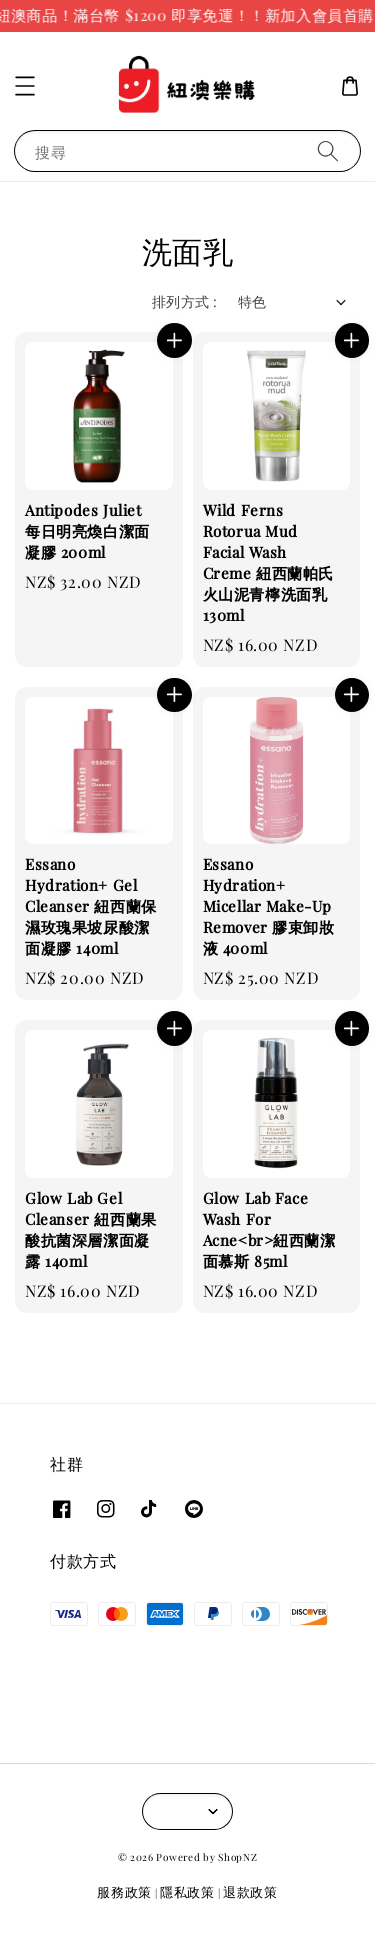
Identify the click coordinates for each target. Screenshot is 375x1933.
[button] (25, 86)
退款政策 (250, 1891)
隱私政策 (187, 1891)
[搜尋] (328, 150)
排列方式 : (184, 301)
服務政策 (124, 1891)
